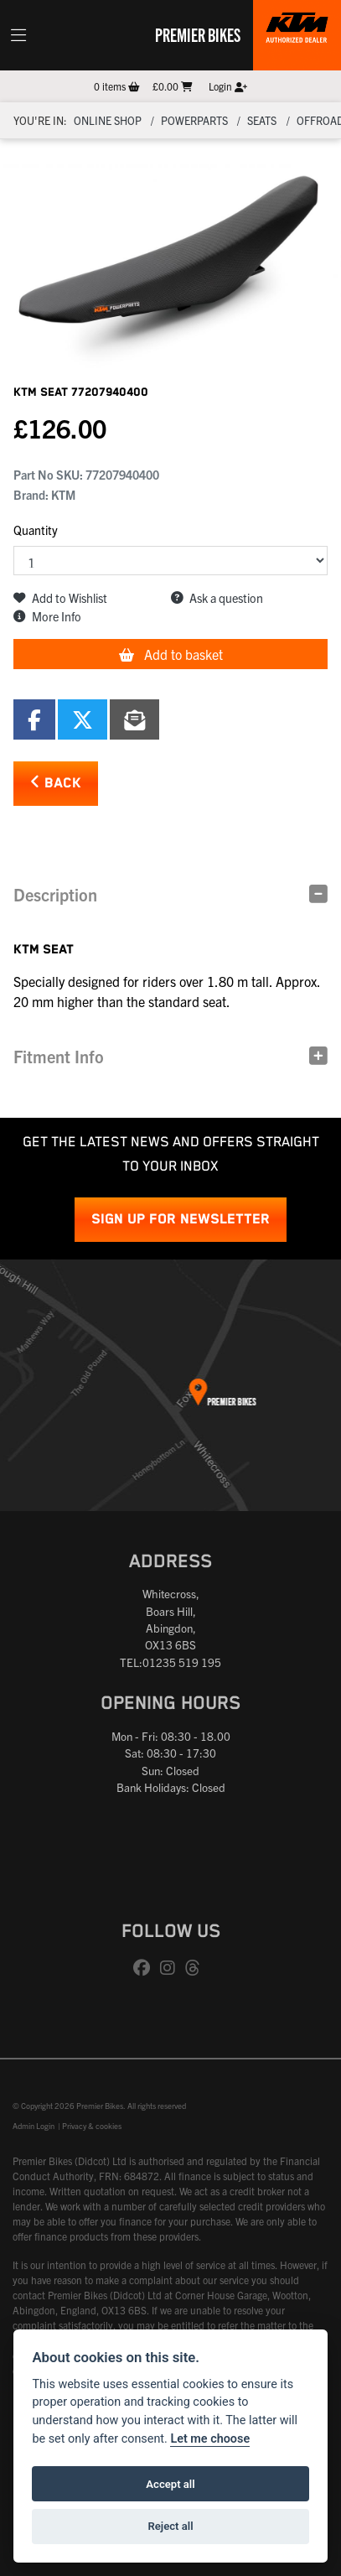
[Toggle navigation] (18, 35)
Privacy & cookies (91, 2126)
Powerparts (194, 120)
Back (55, 783)
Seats (261, 120)
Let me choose (210, 2439)
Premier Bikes (197, 34)
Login (228, 86)
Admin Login (33, 2126)
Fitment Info (58, 1056)
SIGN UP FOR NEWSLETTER (180, 1220)
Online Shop (108, 120)
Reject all (170, 2526)
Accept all (170, 2484)
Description (55, 894)
